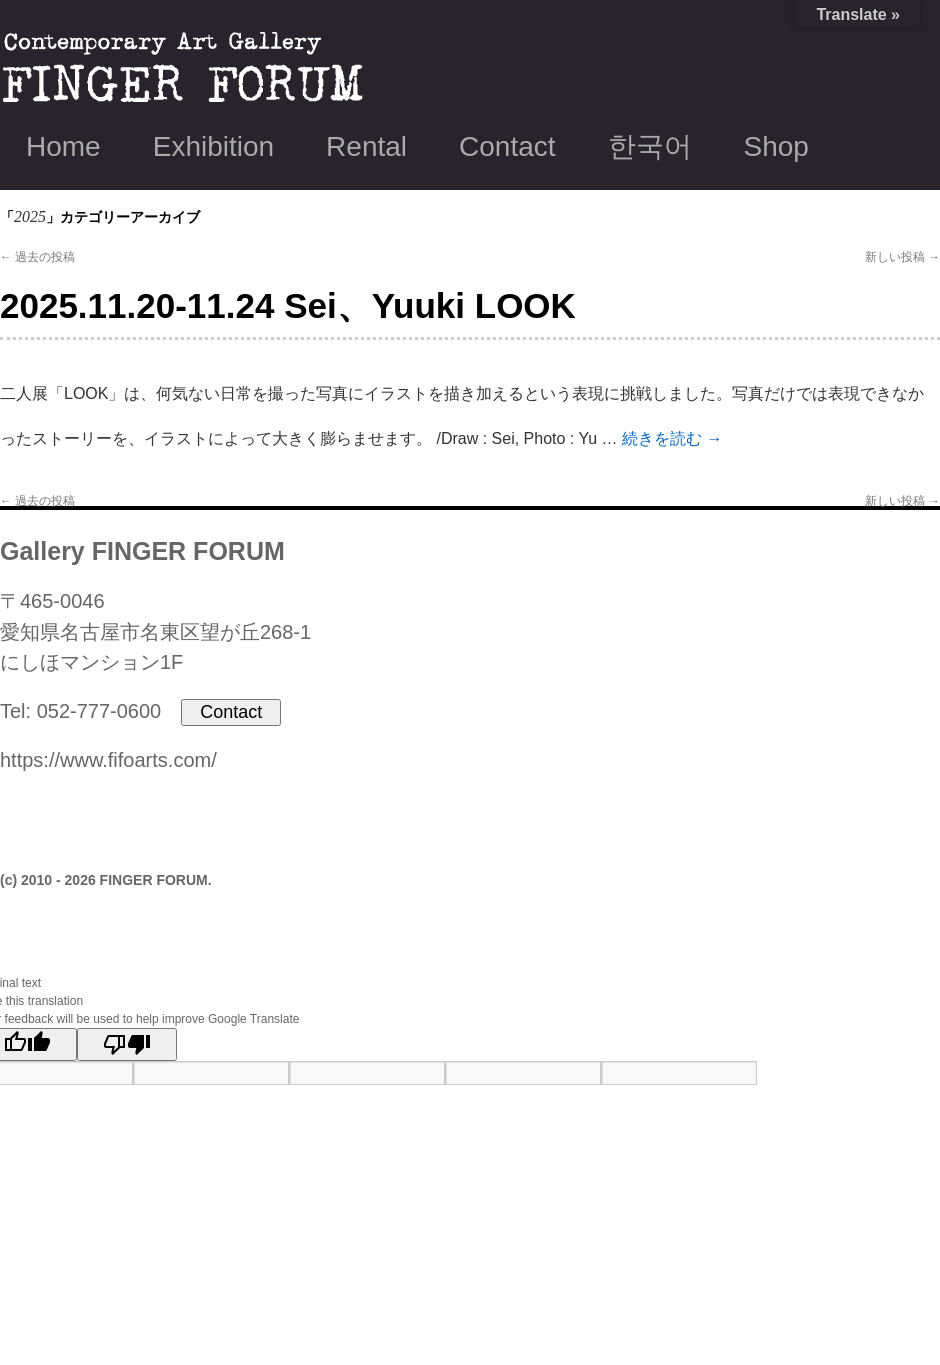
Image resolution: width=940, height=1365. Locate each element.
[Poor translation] (127, 1044)
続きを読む (672, 438)
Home (63, 146)
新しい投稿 (902, 257)
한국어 (650, 146)
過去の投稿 (37, 257)
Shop (776, 146)
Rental (366, 146)
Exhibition (213, 146)
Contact (507, 146)
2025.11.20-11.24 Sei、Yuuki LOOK (288, 305)
